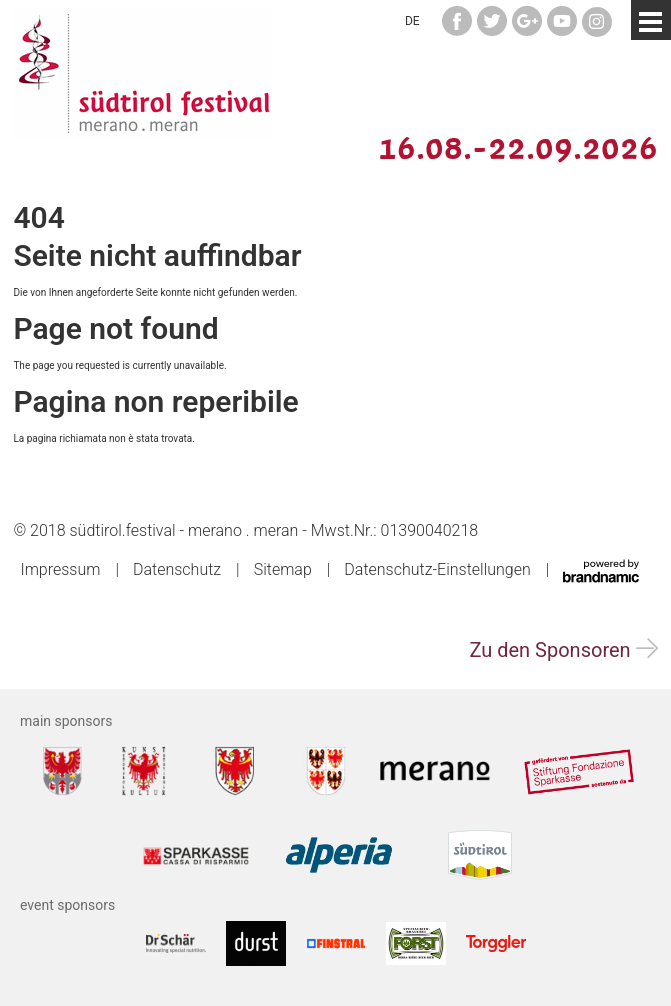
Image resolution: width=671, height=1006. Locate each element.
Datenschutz (177, 569)
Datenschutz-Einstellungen (437, 569)
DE (412, 21)
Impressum (60, 569)
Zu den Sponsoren (563, 650)
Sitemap (283, 569)
